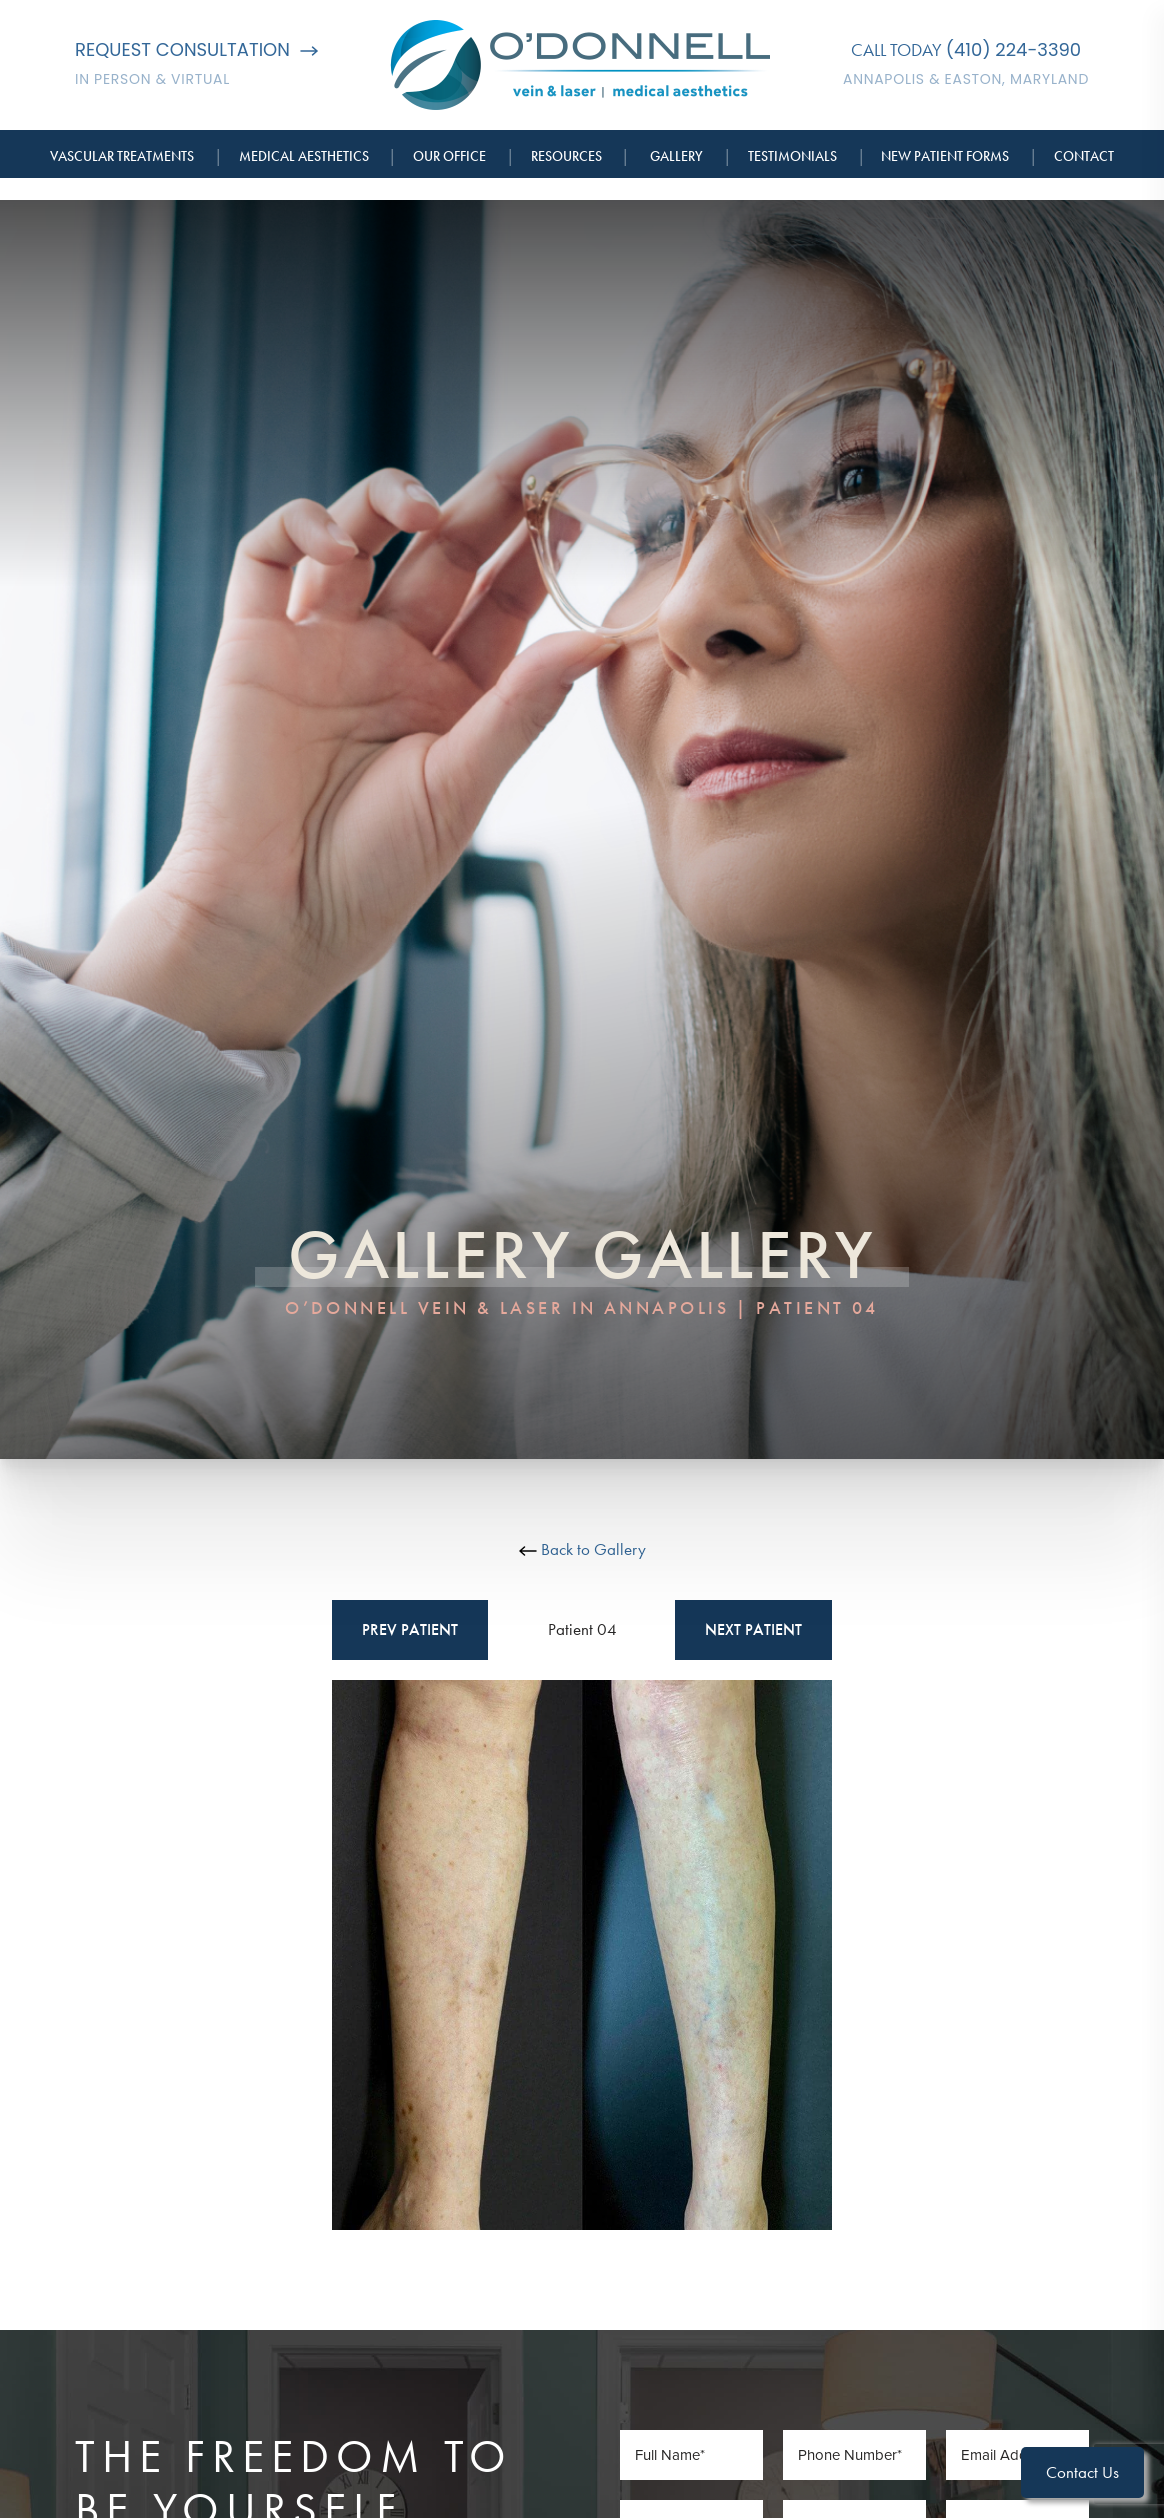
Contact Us (1082, 2472)
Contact (1084, 156)
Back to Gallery (582, 1549)
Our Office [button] (449, 156)
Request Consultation (196, 49)
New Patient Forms (945, 156)
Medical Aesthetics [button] (304, 156)
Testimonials (792, 156)
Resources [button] (566, 156)
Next (753, 1630)
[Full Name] (691, 2455)
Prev (410, 1630)
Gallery (676, 156)
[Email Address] (1017, 2455)
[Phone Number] (854, 2455)
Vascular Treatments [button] (122, 156)
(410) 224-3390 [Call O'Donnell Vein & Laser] (1013, 49)
